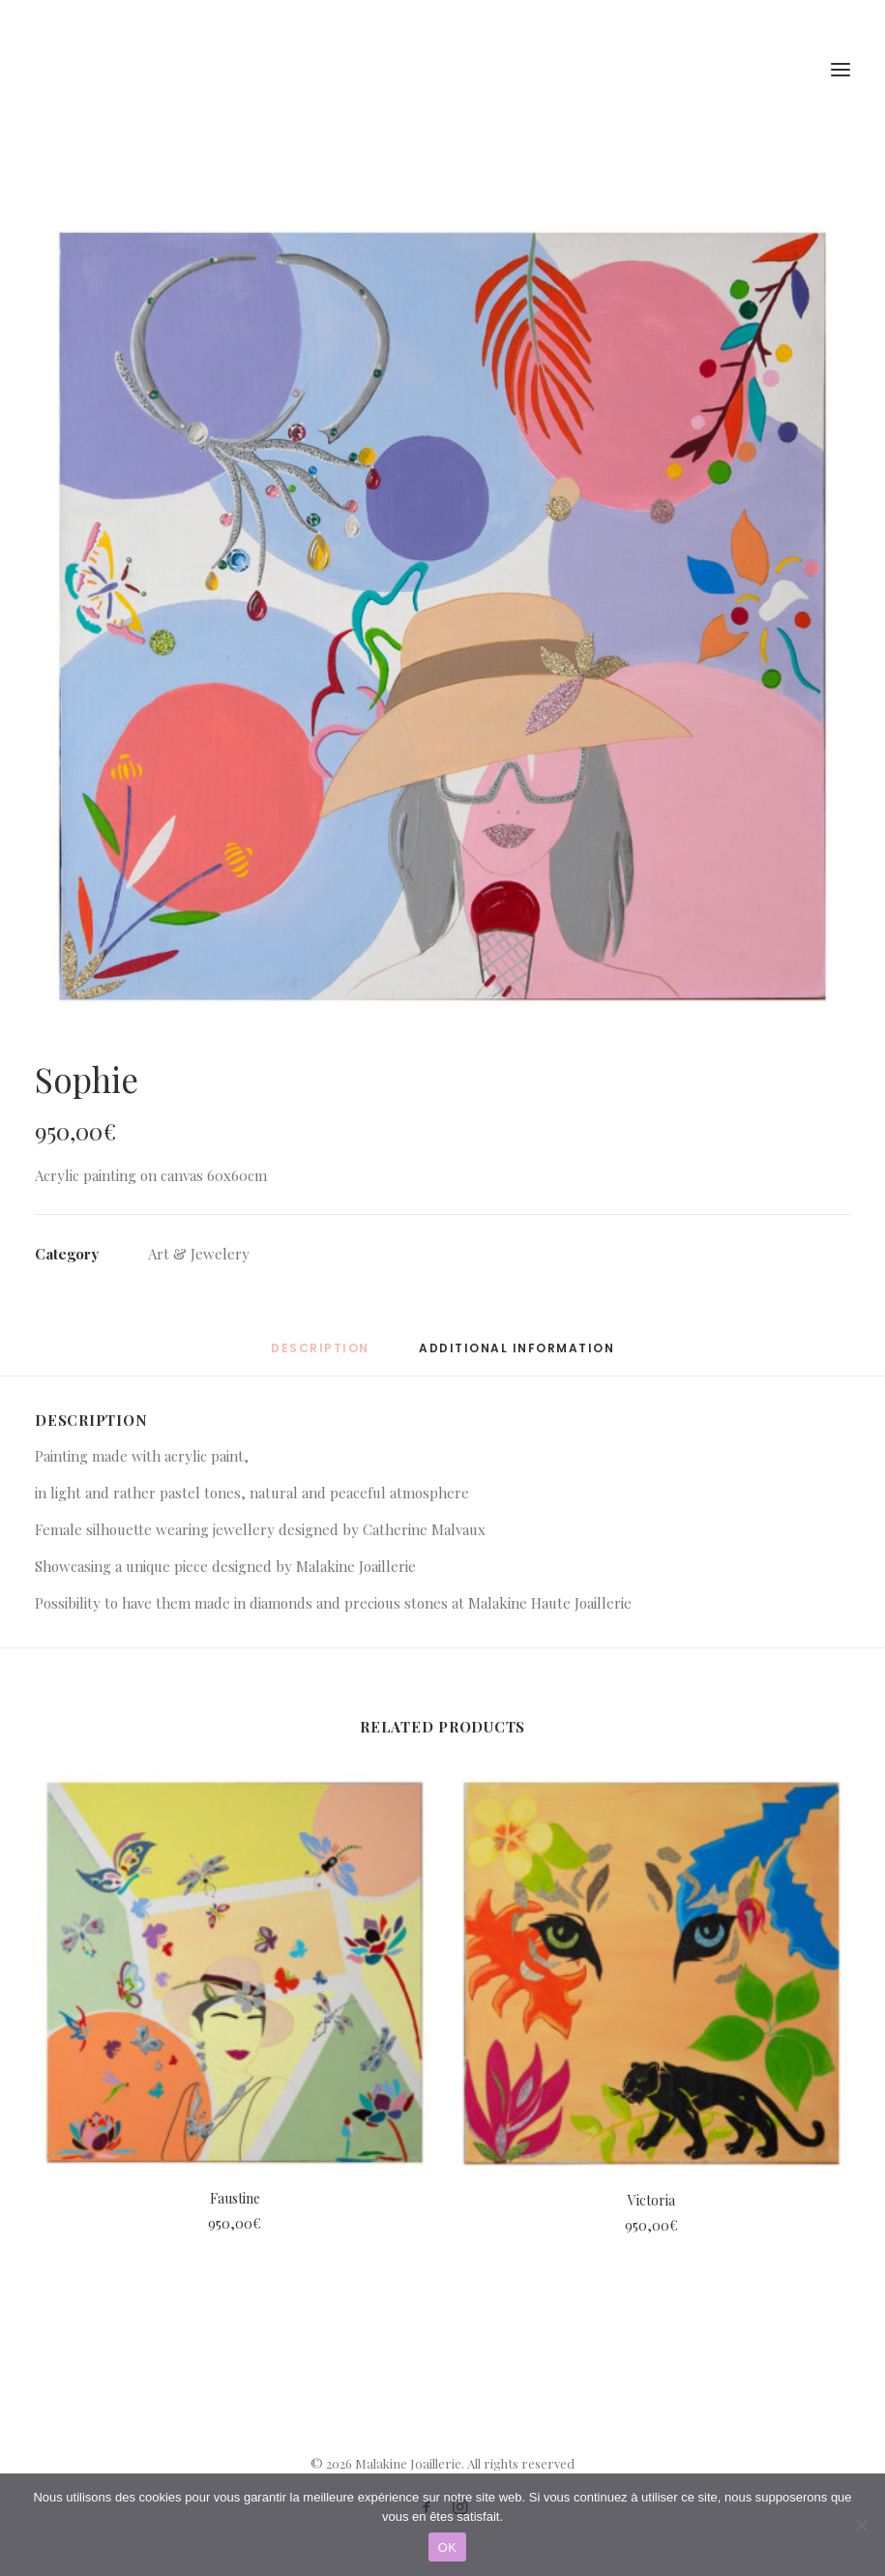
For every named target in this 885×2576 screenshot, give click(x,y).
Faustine (235, 2198)
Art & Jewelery (199, 1253)
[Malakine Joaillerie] (144, 69)
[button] (442, 616)
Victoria (651, 2200)
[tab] (516, 1356)
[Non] (860, 2524)
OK (447, 2547)
